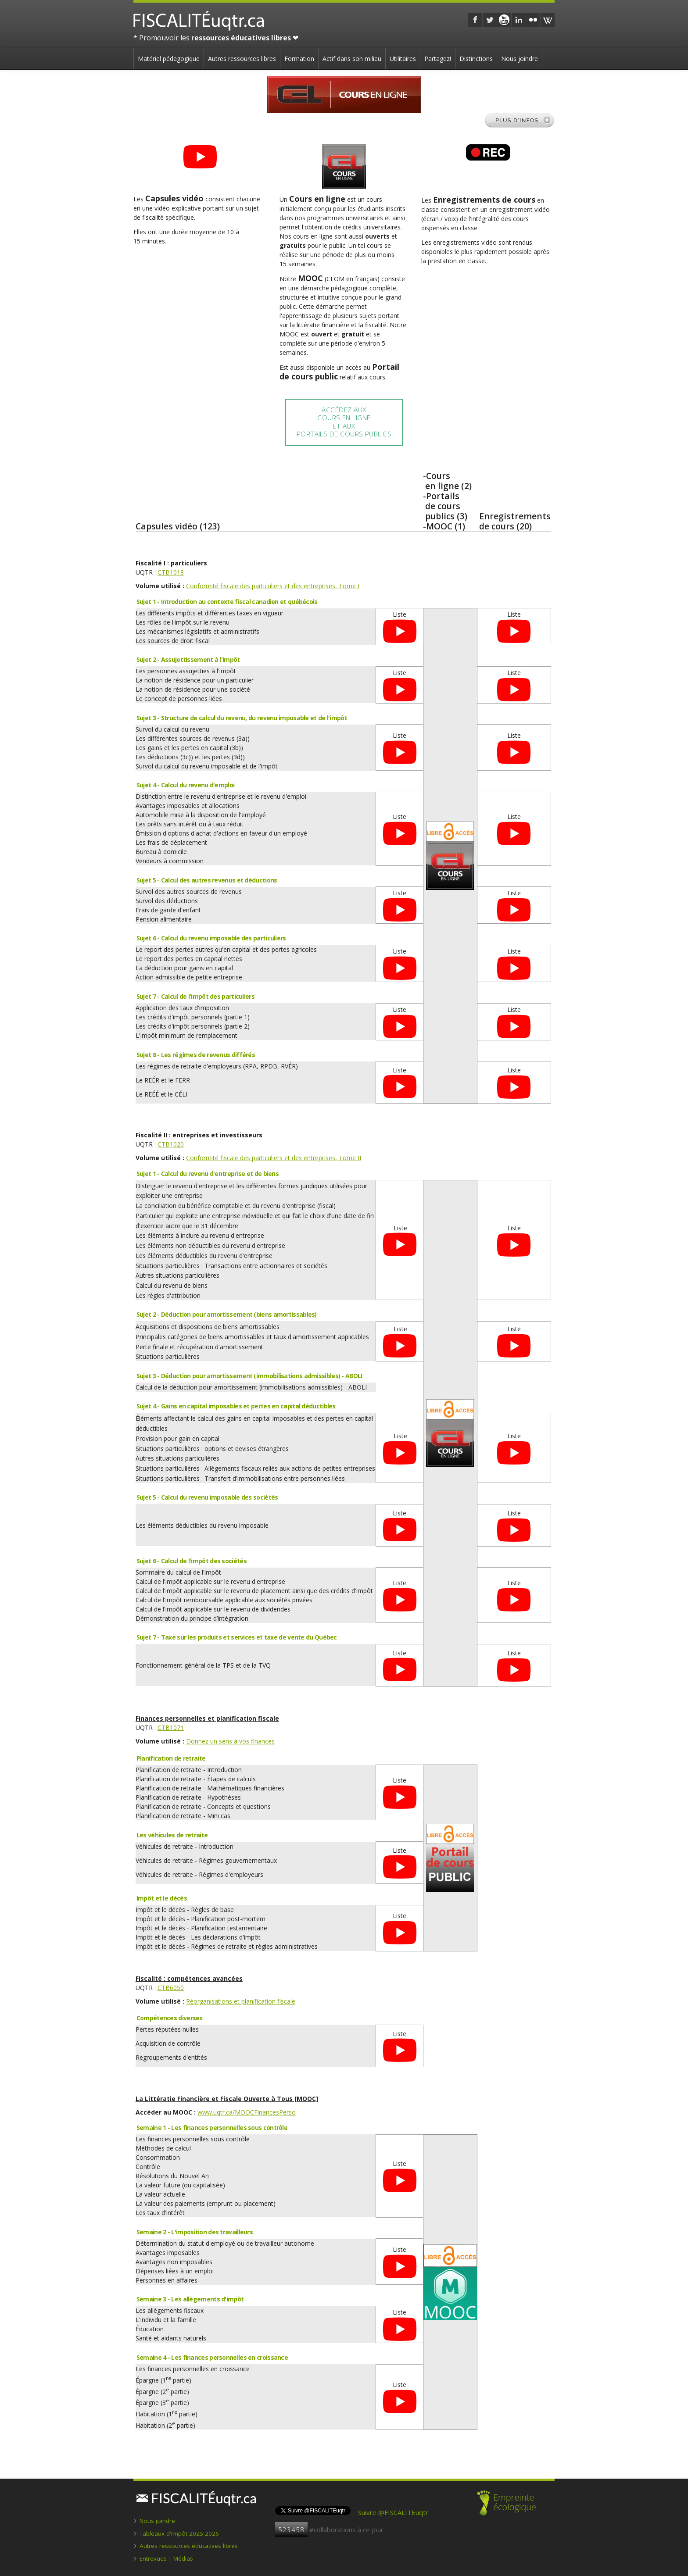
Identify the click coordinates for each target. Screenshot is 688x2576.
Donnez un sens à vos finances (230, 1741)
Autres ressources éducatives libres (189, 2546)
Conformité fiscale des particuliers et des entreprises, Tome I (272, 586)
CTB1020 (171, 1144)
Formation (299, 58)
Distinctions (476, 58)
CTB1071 (171, 1727)
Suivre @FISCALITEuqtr (393, 2512)
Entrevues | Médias (166, 2558)
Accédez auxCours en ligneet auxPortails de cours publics (344, 422)
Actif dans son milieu (351, 58)
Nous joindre (519, 58)
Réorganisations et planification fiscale (240, 2001)
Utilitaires (403, 58)
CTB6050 (171, 1987)
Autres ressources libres (242, 58)
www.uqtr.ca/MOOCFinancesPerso (246, 2112)
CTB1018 (171, 572)
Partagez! (437, 58)
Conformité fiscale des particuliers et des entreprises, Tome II (273, 1158)
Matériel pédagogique (169, 58)
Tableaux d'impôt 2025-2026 (179, 2533)
